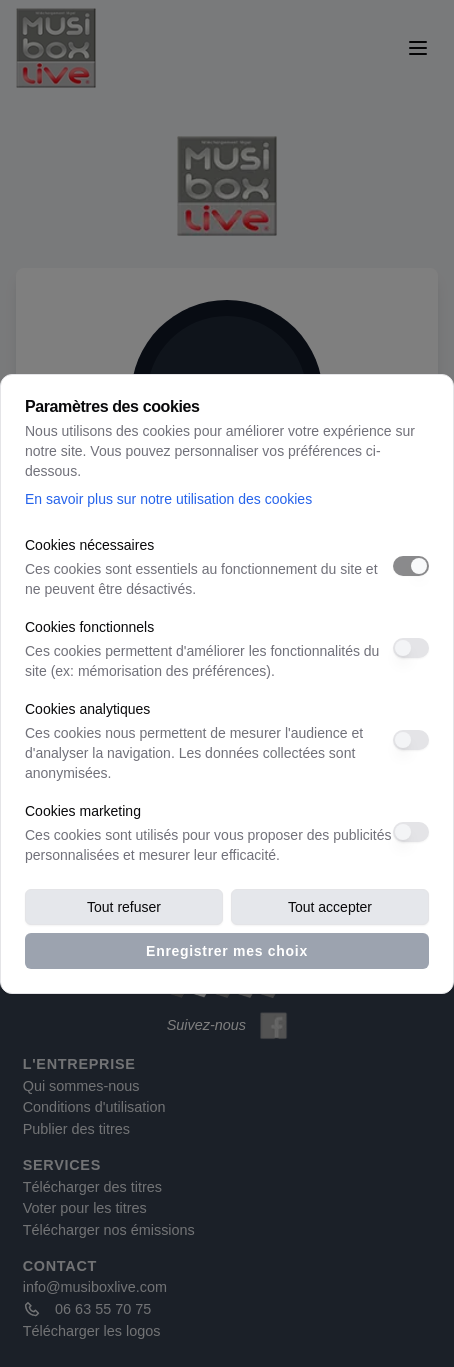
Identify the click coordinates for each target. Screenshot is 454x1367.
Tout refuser (124, 907)
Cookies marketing (83, 811)
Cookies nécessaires (89, 545)
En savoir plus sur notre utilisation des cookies (168, 499)
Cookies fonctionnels (89, 627)
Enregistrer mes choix (227, 951)
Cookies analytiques (87, 709)
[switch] (411, 566)
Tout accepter (330, 907)
